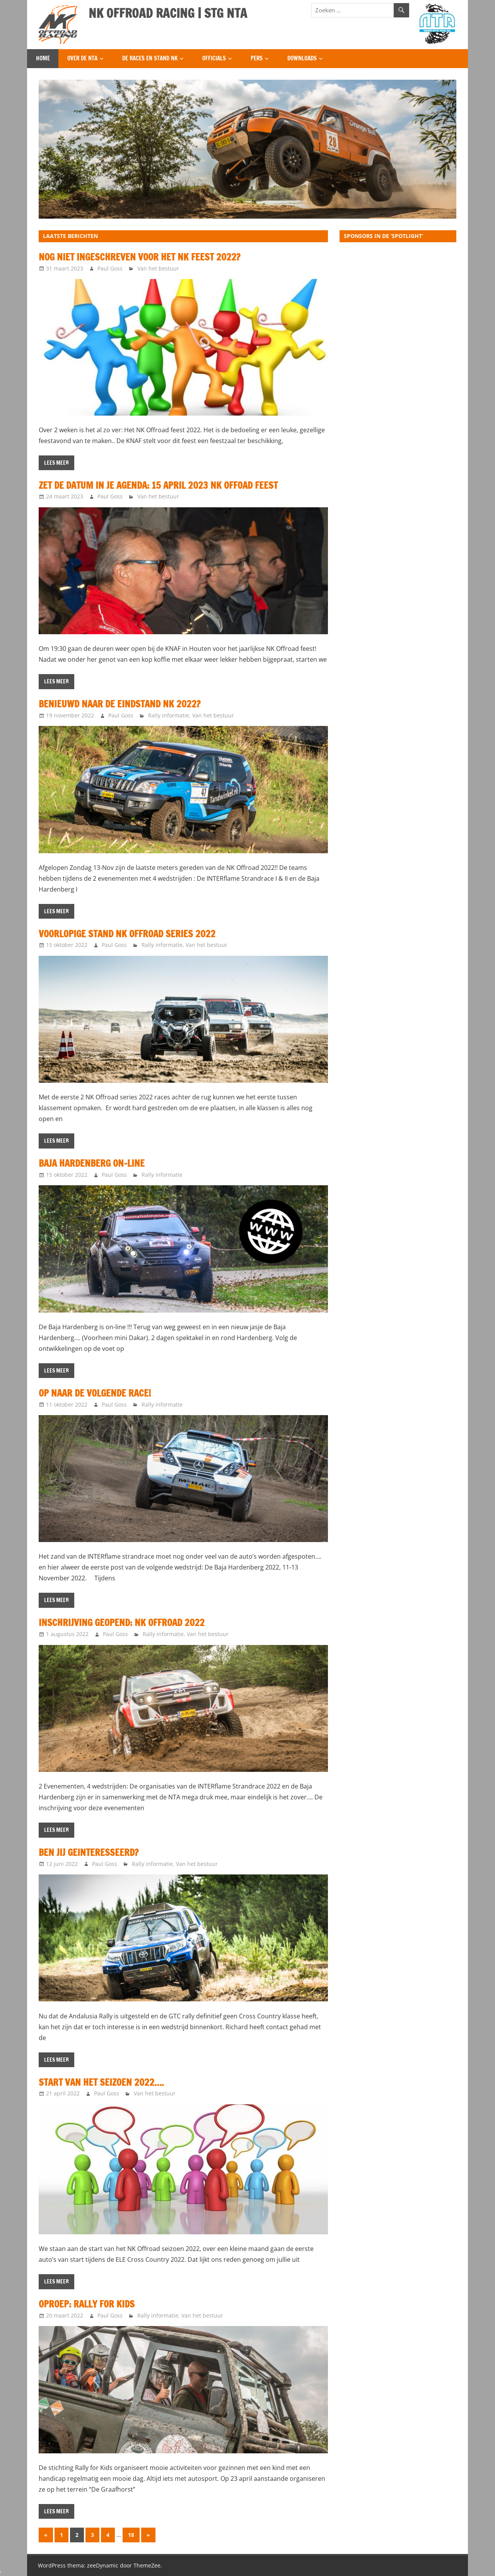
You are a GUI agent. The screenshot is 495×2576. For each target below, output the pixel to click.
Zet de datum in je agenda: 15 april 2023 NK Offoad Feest (158, 485)
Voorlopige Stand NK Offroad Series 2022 (127, 933)
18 (131, 2534)
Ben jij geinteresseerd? (88, 1852)
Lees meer (56, 463)
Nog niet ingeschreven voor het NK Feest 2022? (139, 257)
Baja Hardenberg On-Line (92, 1163)
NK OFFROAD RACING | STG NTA (168, 13)
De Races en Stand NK (150, 58)
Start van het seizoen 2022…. (101, 2082)
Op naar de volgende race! (95, 1393)
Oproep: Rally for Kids (87, 2304)
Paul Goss (110, 268)
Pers (257, 58)
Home (43, 58)
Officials (214, 58)
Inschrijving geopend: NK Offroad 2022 (122, 1622)
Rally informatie (168, 715)
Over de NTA (82, 58)
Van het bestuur (158, 268)
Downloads (302, 58)
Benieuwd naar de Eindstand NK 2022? (119, 703)
